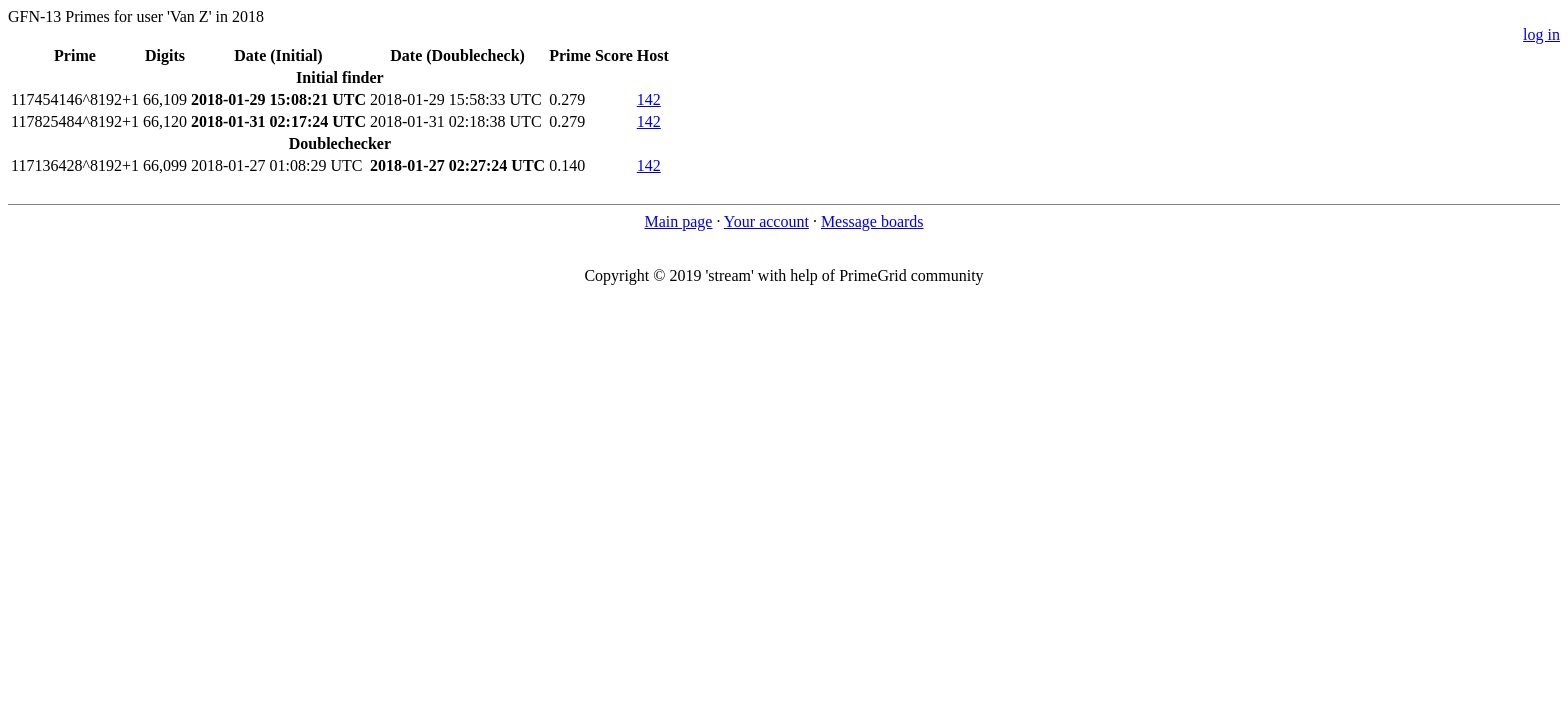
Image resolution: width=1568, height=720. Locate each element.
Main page (678, 221)
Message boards (872, 221)
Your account (766, 221)
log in (1541, 34)
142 (649, 99)
